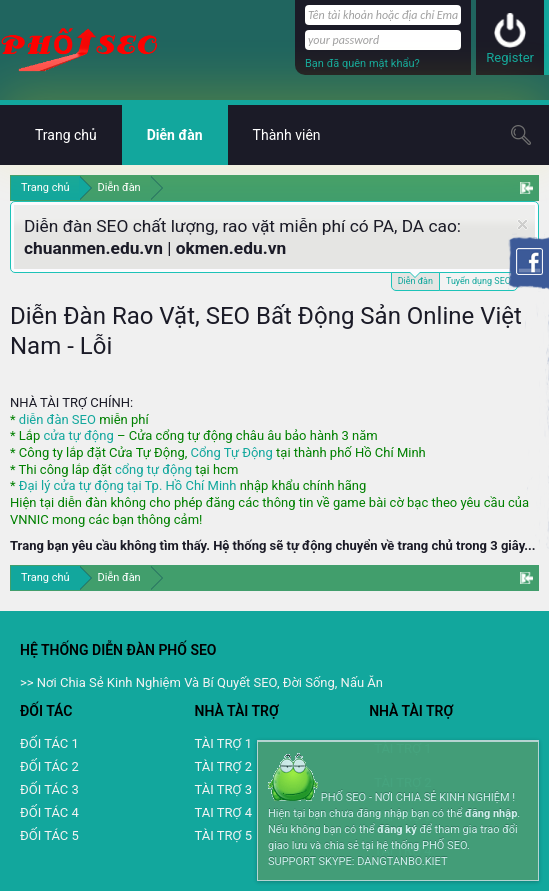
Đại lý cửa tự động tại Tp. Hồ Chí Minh (128, 485)
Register (510, 57)
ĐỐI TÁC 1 (49, 743)
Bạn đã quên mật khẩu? (362, 63)
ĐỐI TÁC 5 (49, 835)
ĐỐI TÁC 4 (49, 812)
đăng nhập (491, 813)
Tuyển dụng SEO (478, 281)
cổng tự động (153, 469)
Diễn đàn (415, 279)
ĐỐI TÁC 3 (49, 789)
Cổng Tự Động (231, 452)
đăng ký (396, 829)
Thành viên (287, 135)
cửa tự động (78, 435)
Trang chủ (66, 135)
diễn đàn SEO (57, 419)
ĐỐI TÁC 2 (49, 766)
